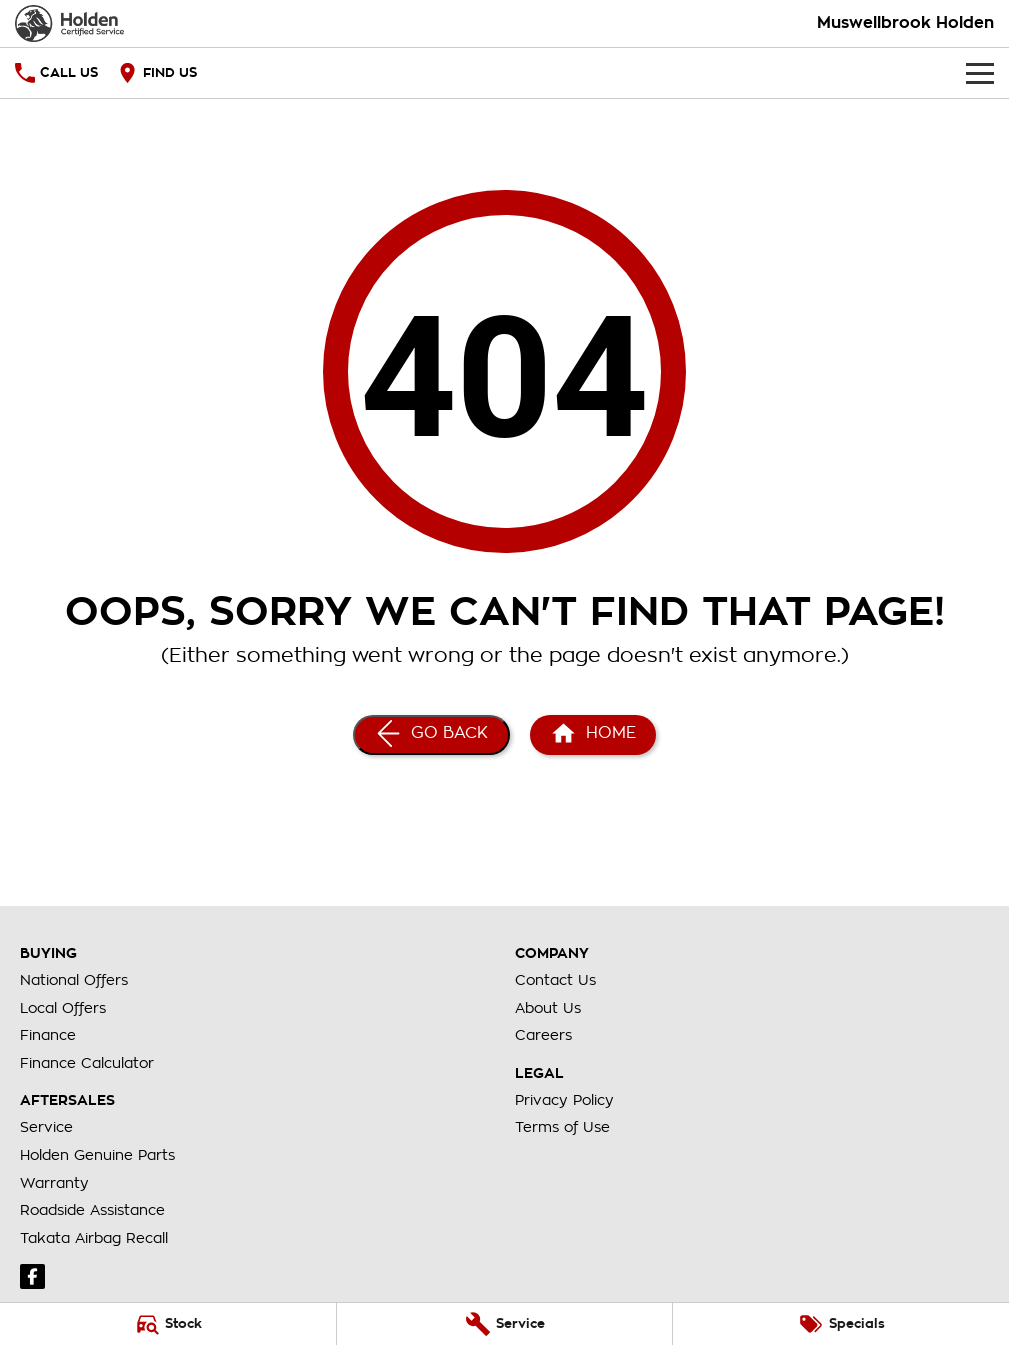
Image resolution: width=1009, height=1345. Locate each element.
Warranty (54, 1183)
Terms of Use (562, 1127)
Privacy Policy (564, 1100)
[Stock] (168, 1324)
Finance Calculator (87, 1063)
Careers (543, 1035)
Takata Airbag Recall (94, 1238)
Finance (48, 1035)
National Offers (74, 980)
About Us (548, 1008)
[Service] (505, 1324)
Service (46, 1127)
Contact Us (555, 980)
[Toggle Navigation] (980, 73)
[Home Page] (69, 23)
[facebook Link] (32, 1276)
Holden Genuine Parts (97, 1155)
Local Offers (63, 1008)
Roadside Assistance (92, 1210)
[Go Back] (431, 735)
